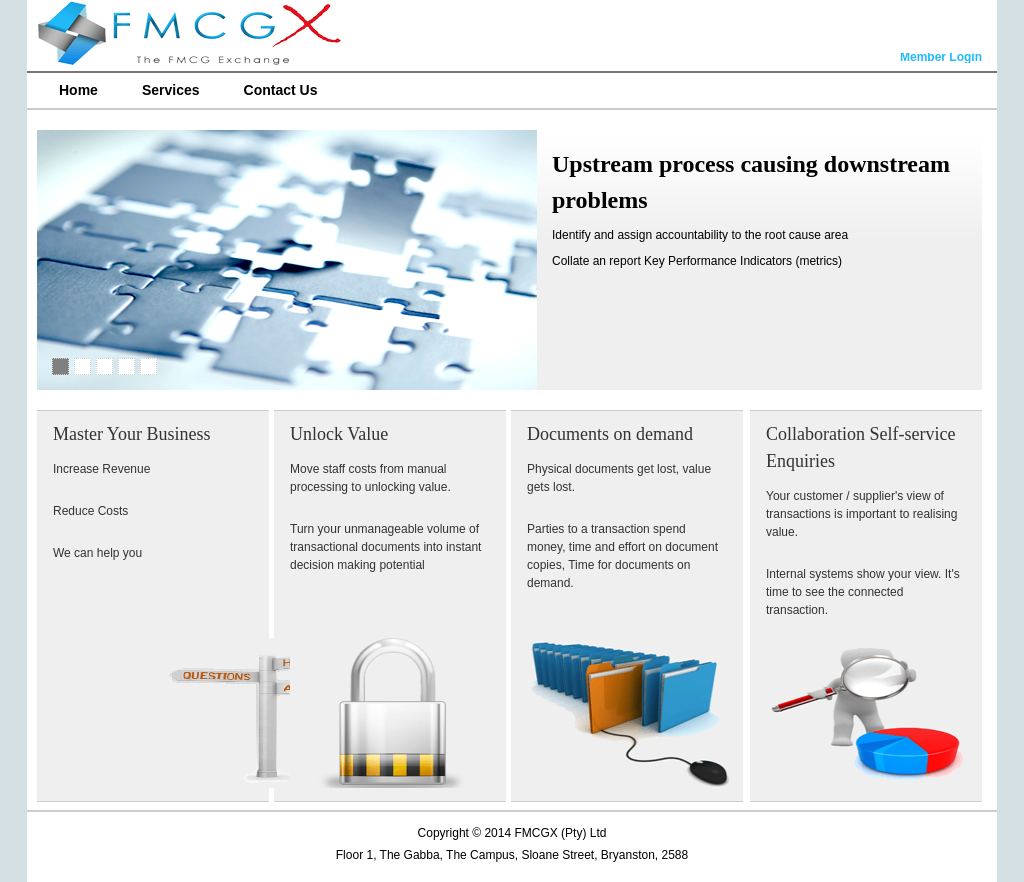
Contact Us (281, 90)
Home (78, 90)
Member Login (941, 58)
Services (171, 90)
